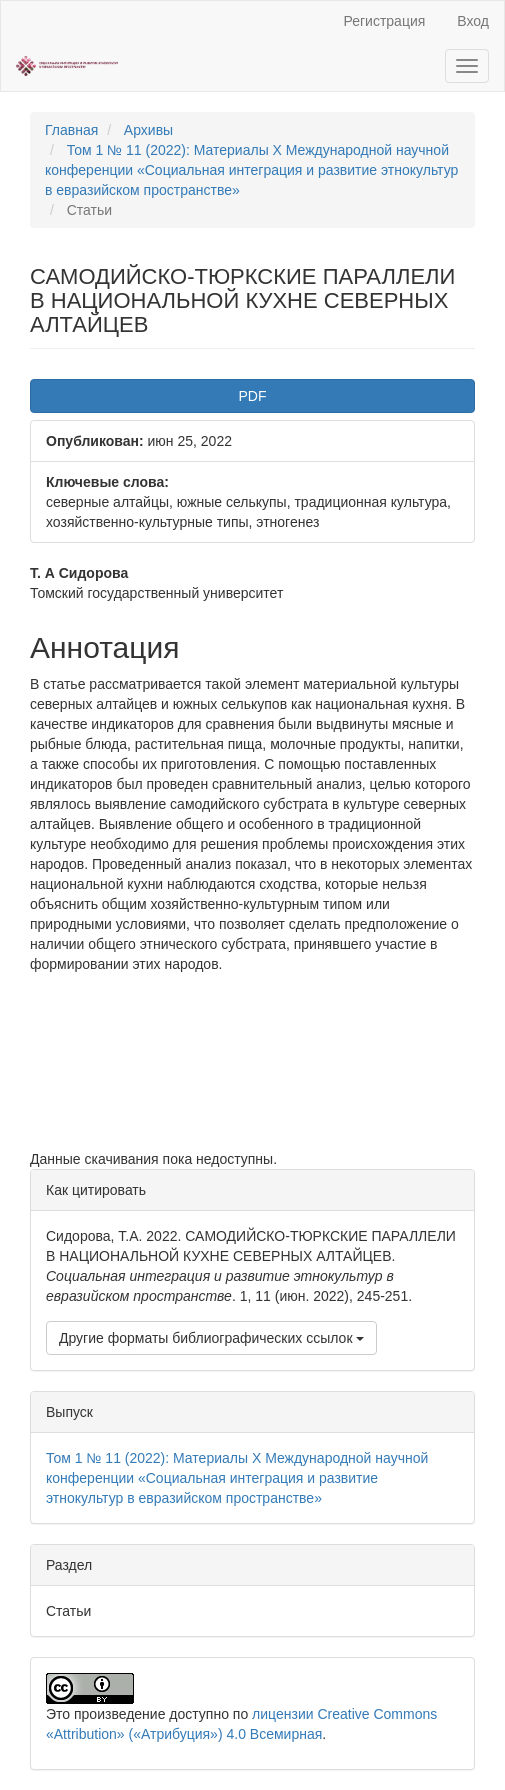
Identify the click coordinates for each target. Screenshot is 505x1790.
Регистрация (384, 21)
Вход (473, 21)
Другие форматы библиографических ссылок (211, 1338)
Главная (71, 130)
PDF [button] (253, 396)
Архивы (148, 130)
